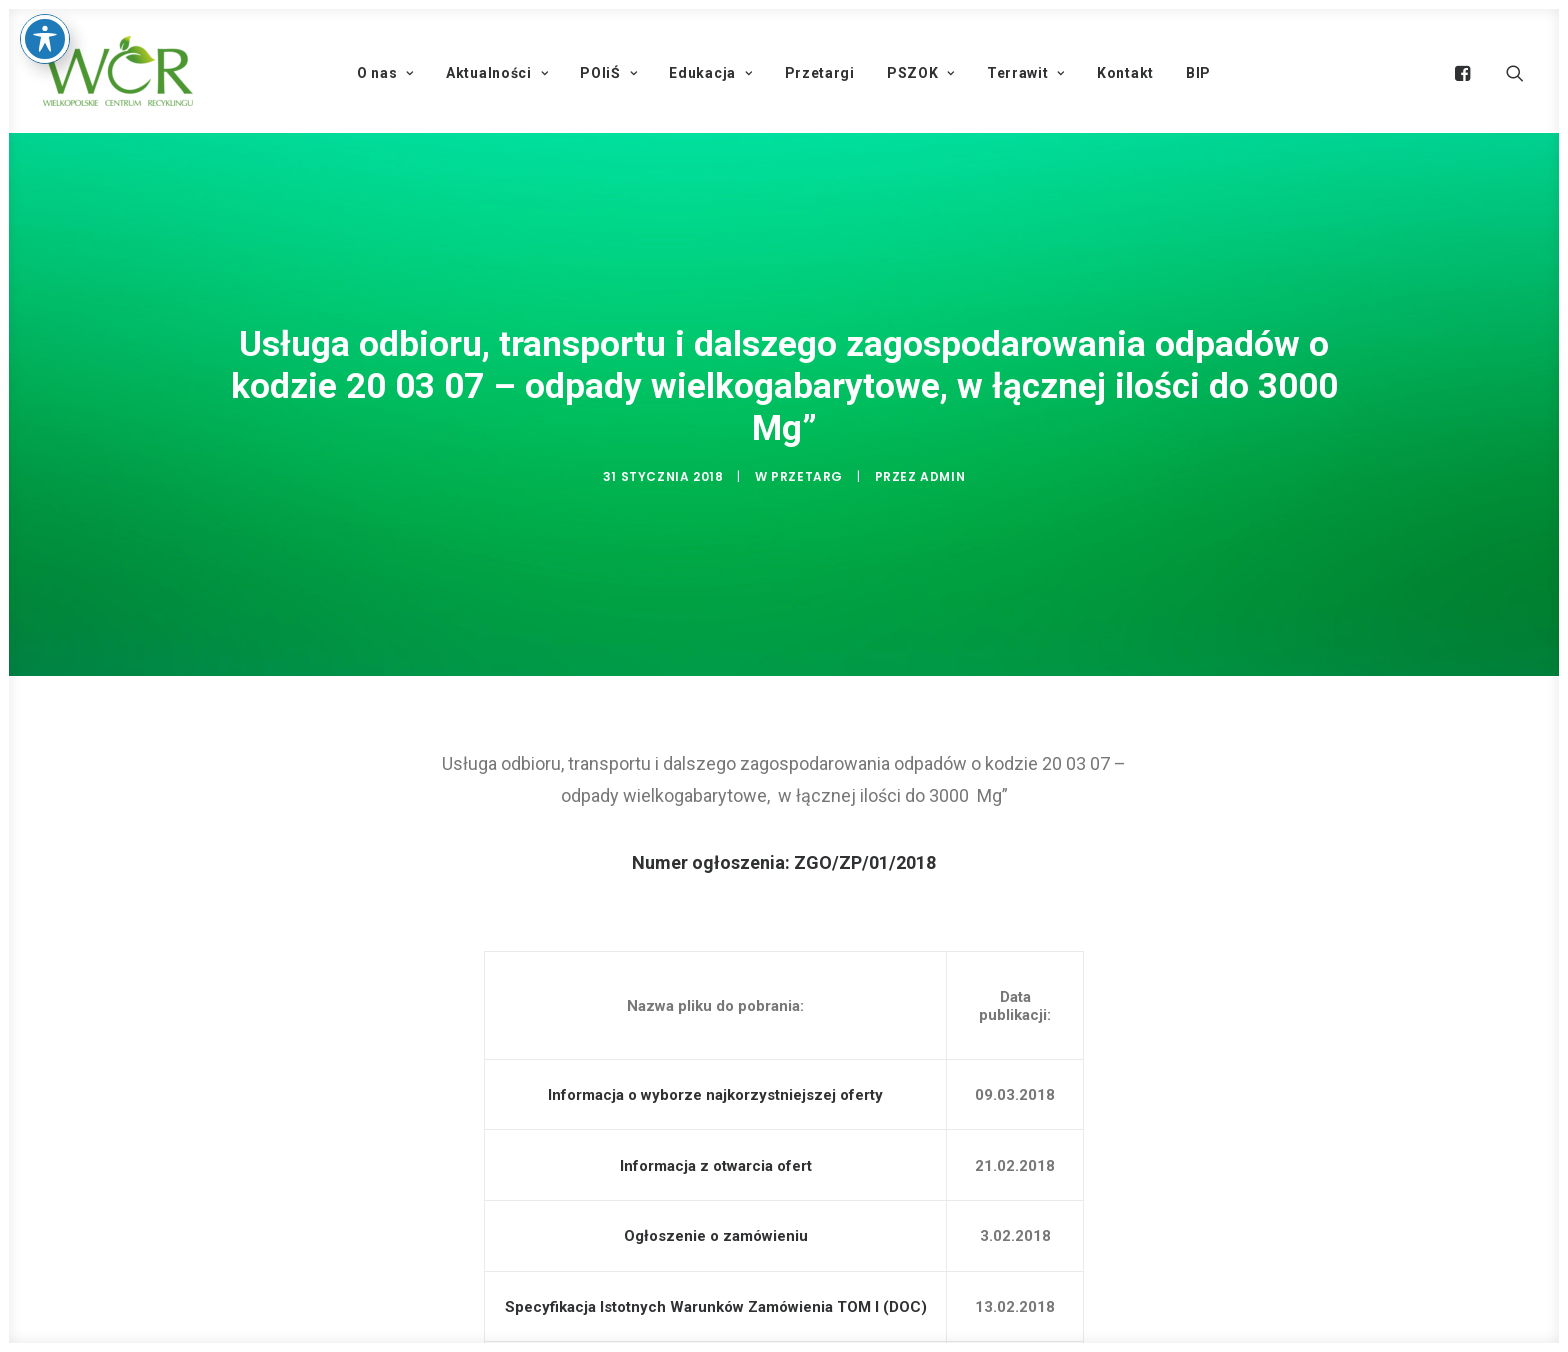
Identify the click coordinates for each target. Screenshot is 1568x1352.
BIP (1198, 73)
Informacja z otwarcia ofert (716, 1157)
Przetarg (807, 471)
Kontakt (1125, 73)
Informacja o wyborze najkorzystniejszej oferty (715, 1086)
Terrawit (1026, 73)
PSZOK (921, 73)
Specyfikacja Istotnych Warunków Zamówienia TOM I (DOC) (716, 1298)
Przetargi (820, 73)
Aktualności (497, 73)
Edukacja (710, 73)
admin (942, 471)
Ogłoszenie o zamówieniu (716, 1228)
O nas (385, 73)
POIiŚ (608, 73)
